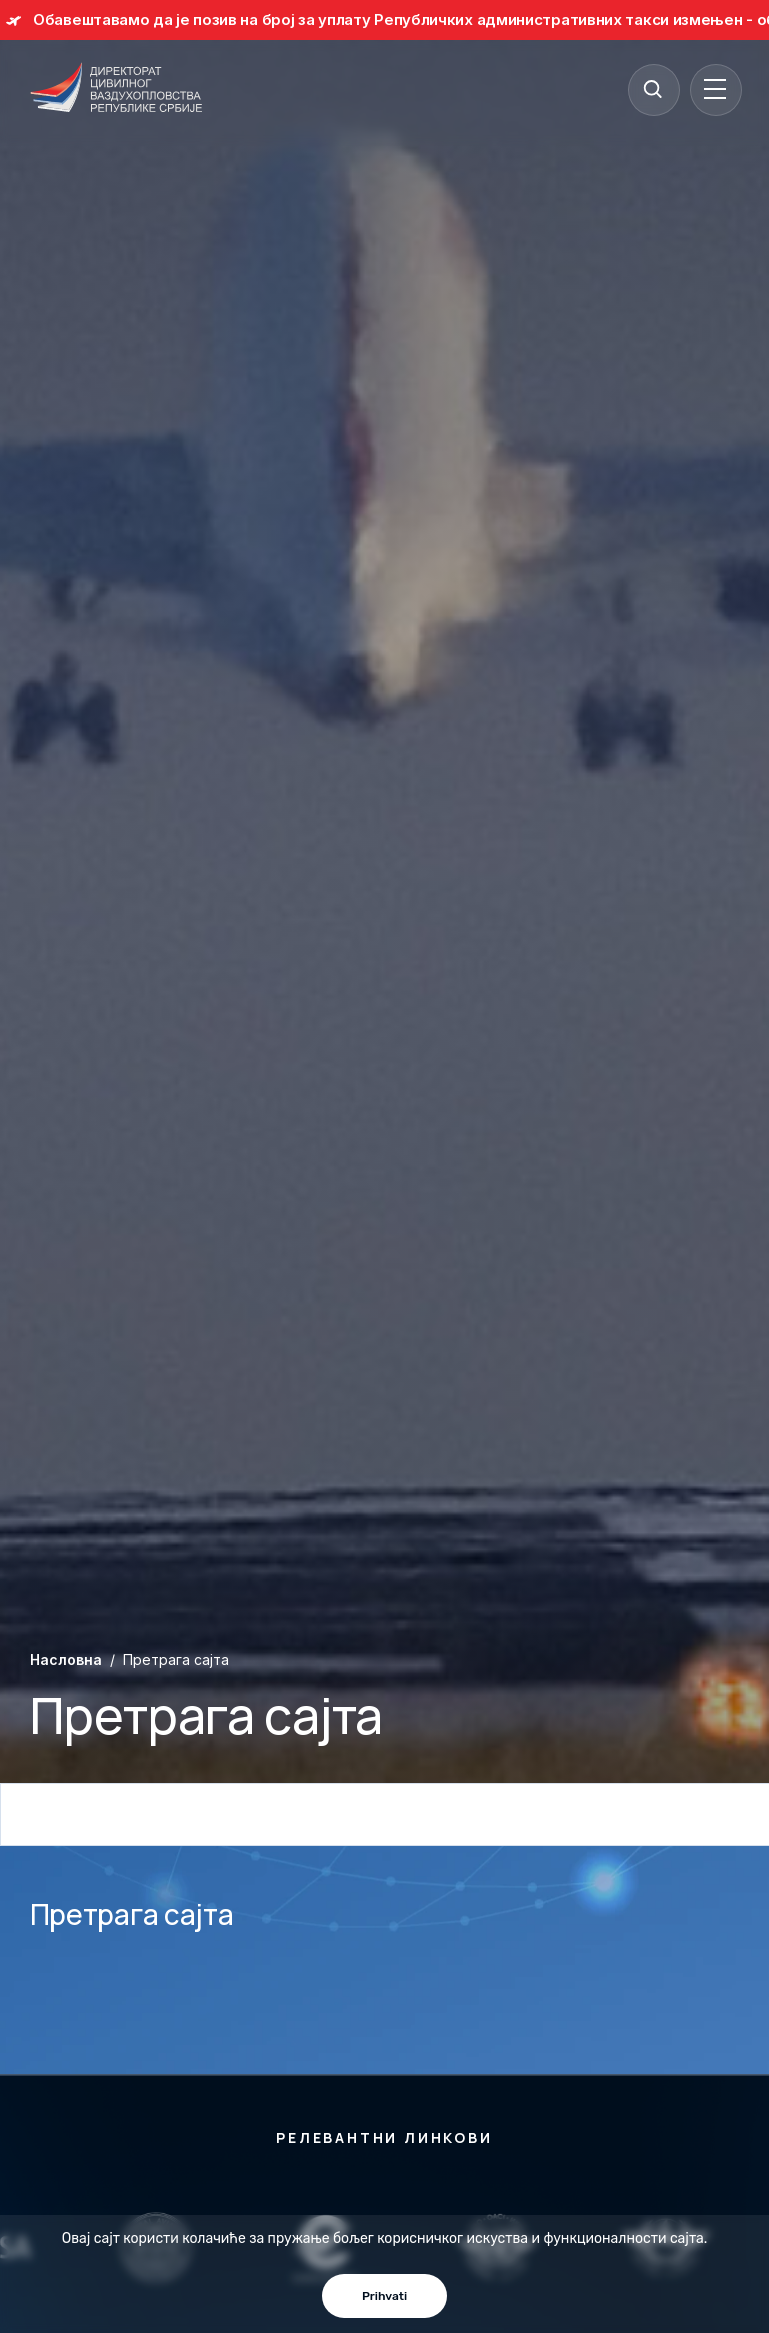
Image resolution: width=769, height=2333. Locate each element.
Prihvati (384, 2296)
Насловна (66, 1659)
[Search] (653, 89)
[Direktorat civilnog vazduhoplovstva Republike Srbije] (116, 89)
